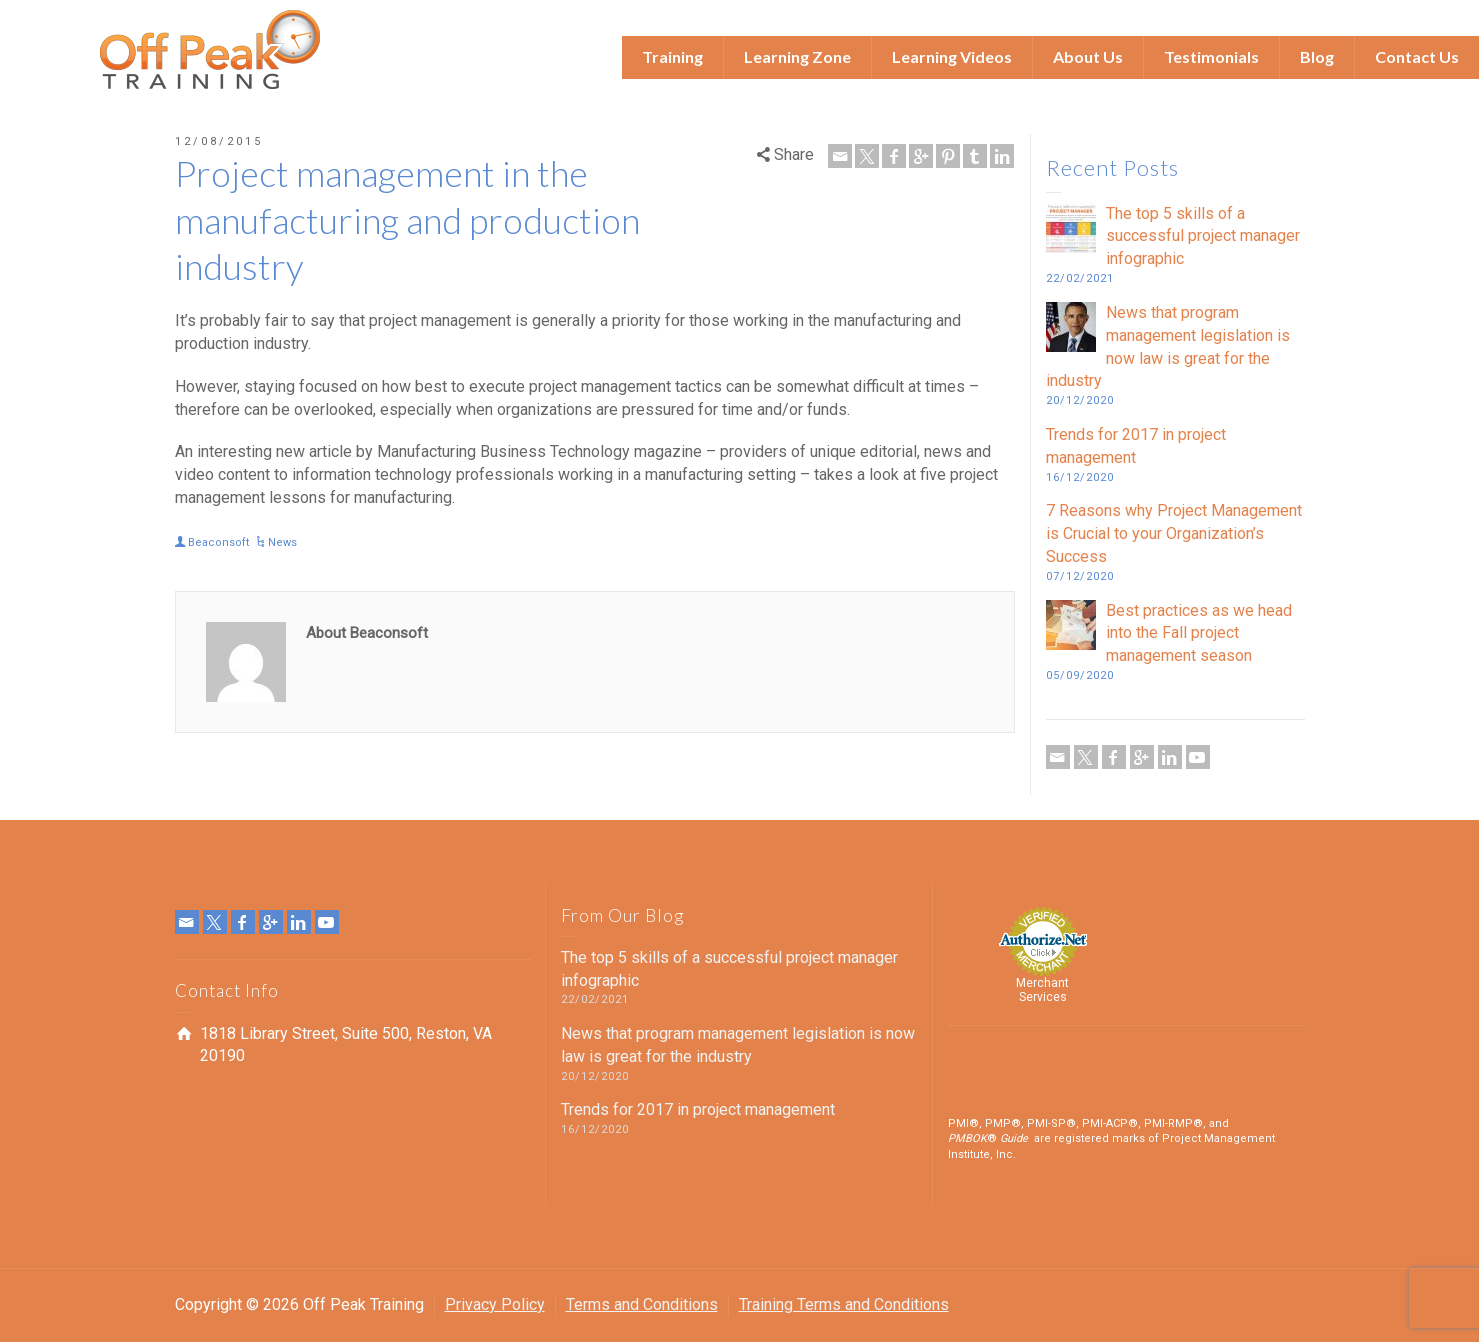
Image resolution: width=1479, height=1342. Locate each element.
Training (672, 56)
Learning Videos (952, 56)
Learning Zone (797, 56)
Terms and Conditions (642, 1304)
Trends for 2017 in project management (698, 1109)
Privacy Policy (495, 1304)
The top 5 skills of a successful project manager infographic (1203, 236)
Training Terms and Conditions (844, 1304)
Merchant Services (1042, 990)
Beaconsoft (218, 542)
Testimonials (1211, 56)
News (282, 542)
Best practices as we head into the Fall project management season (1199, 633)
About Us (1088, 56)
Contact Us (1417, 56)
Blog (1317, 56)
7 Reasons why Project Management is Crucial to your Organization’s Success (1174, 533)
